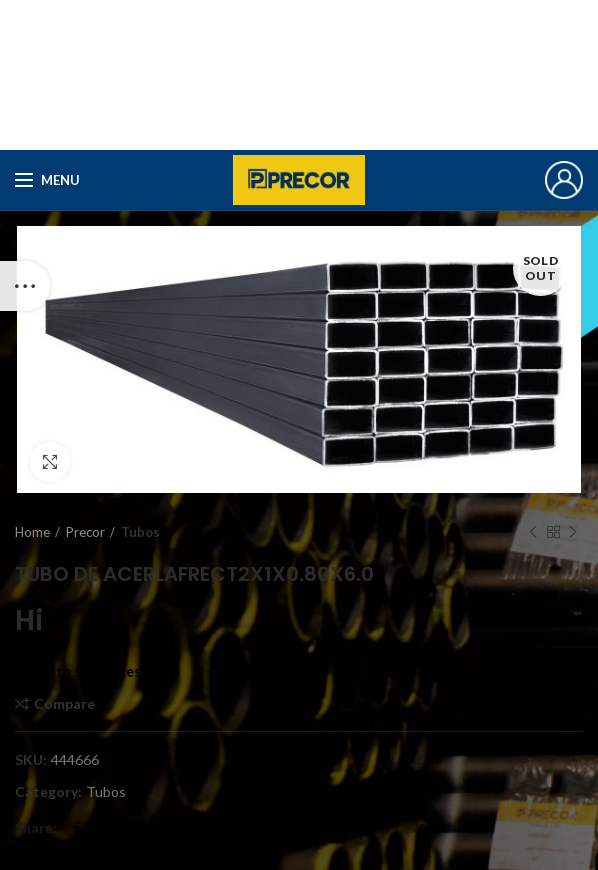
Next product (573, 532)
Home (32, 532)
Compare (64, 704)
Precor (85, 532)
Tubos (140, 532)
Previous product (533, 532)
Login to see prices (78, 671)
